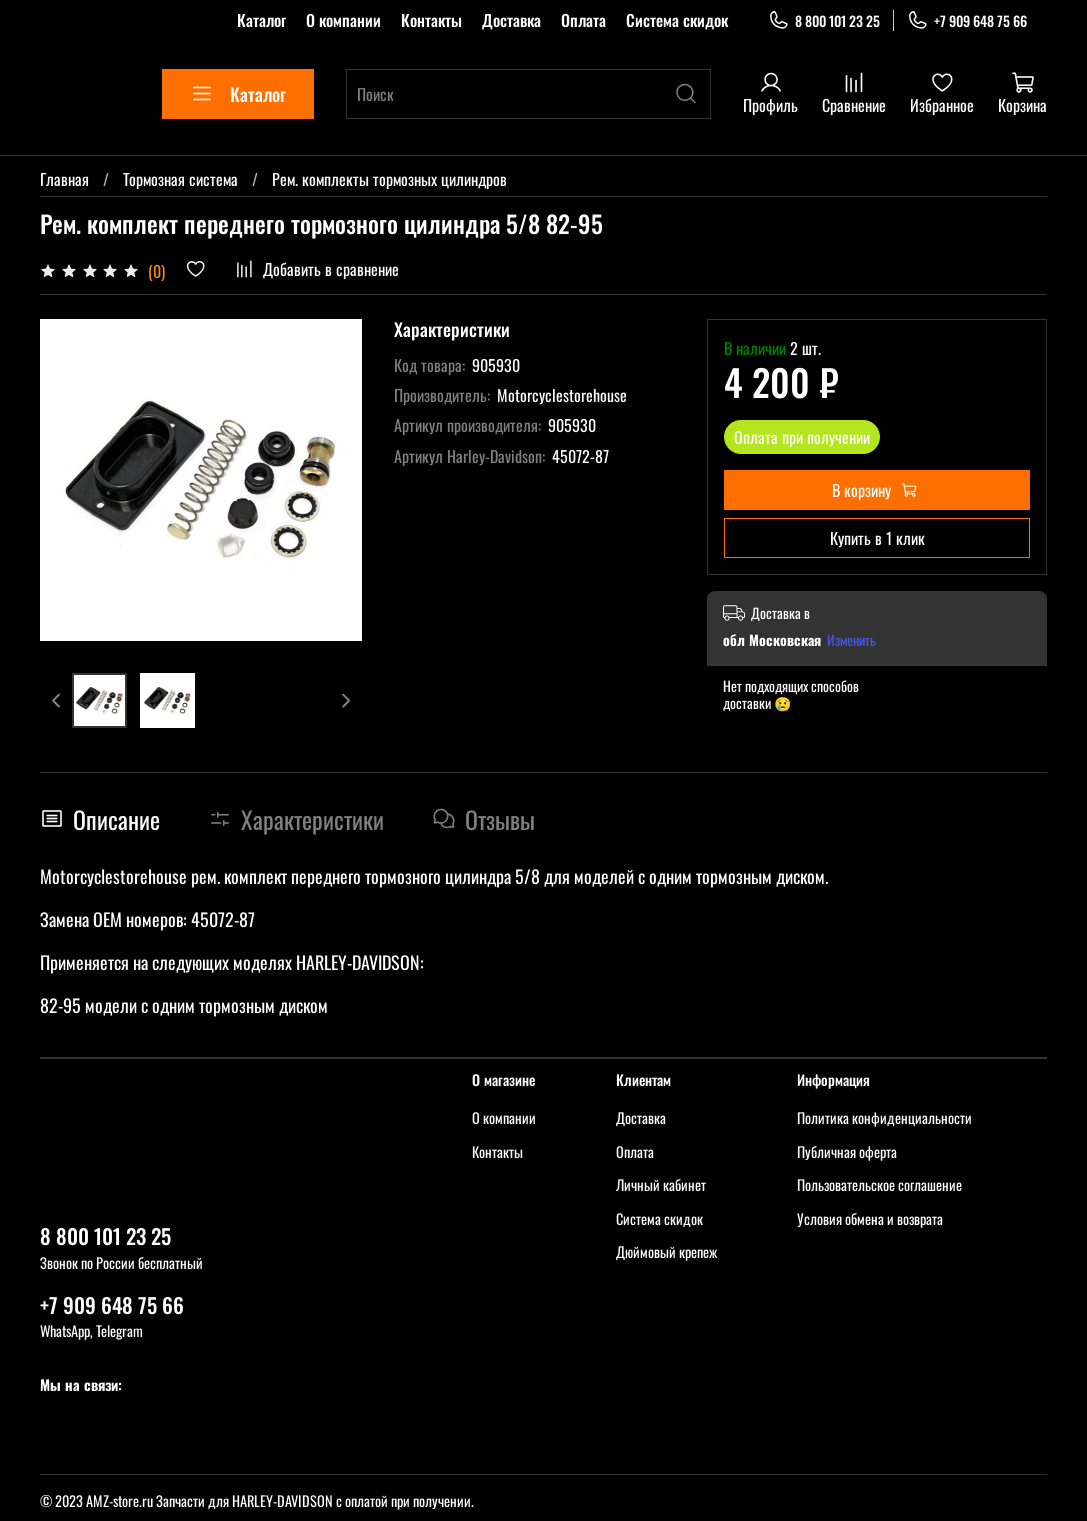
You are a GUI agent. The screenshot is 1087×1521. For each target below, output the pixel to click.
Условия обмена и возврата (870, 1218)
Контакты (431, 20)
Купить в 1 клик (877, 538)
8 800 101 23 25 (824, 20)
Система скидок (677, 20)
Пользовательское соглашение (879, 1184)
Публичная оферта (847, 1151)
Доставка (511, 20)
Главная (64, 179)
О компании (343, 20)
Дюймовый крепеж (666, 1251)
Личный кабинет (661, 1184)
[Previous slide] (57, 701)
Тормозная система (180, 179)
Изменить (851, 640)
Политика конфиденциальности (884, 1117)
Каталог (261, 20)
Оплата (583, 20)
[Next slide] (345, 701)
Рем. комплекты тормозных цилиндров (389, 179)
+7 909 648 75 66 (967, 20)
